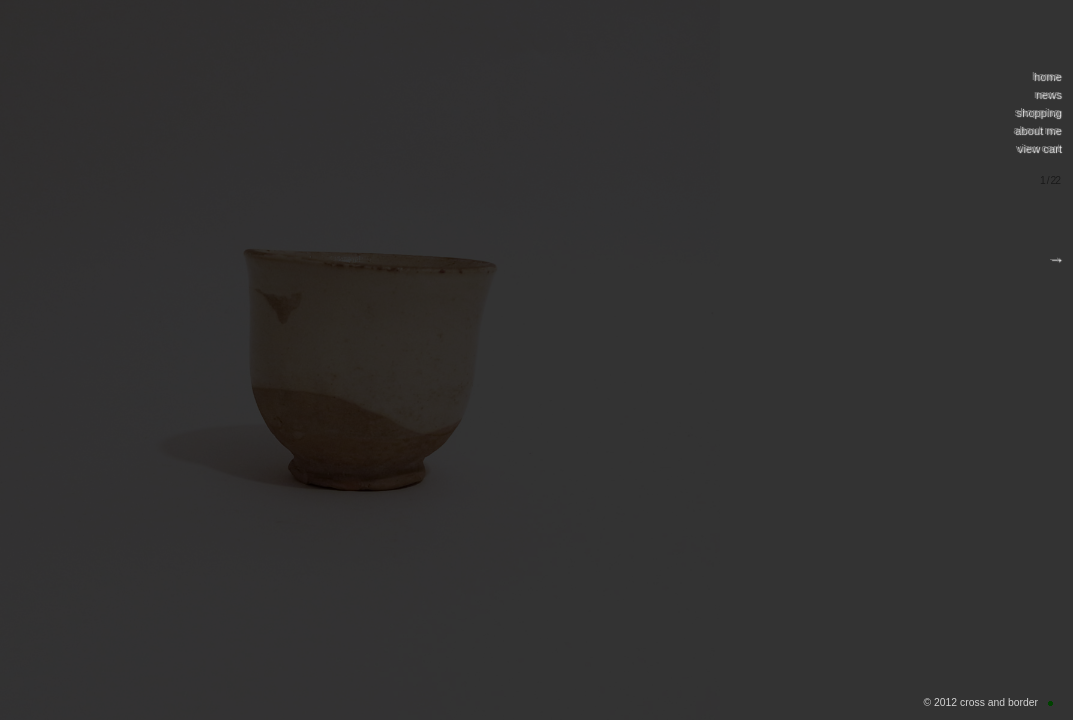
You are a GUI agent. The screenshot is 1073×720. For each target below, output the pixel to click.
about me (1036, 130)
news (1047, 94)
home (1046, 76)
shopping (1037, 112)
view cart (1038, 148)
